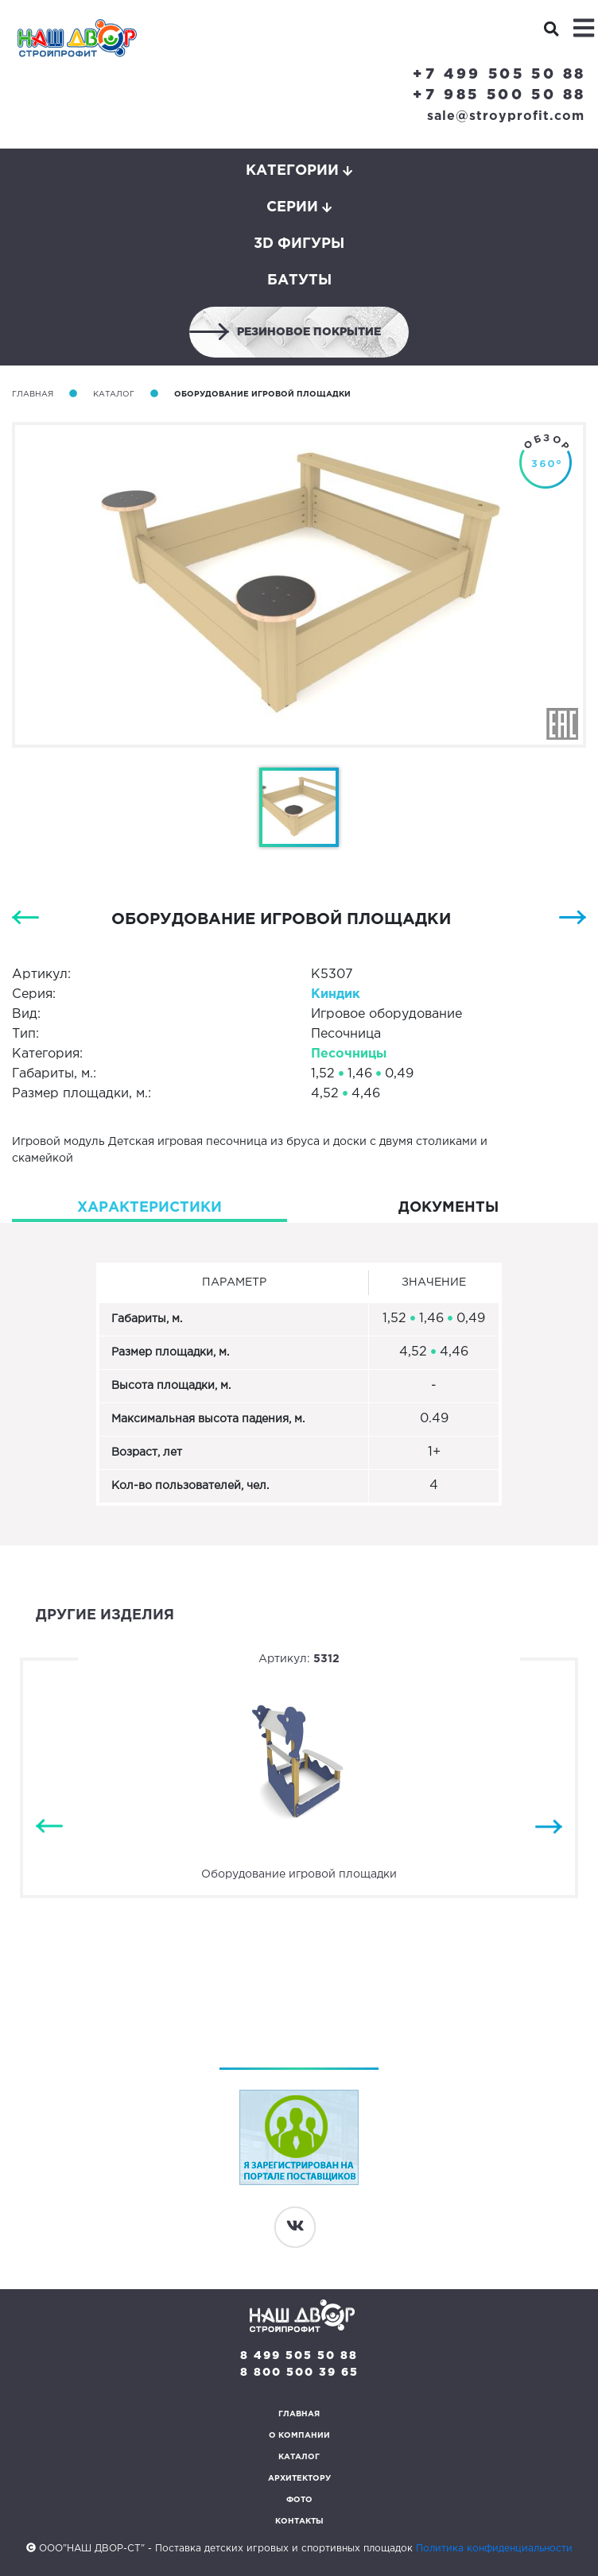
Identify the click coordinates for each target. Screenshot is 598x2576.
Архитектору (299, 2478)
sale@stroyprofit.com (505, 116)
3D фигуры (299, 244)
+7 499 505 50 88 (499, 74)
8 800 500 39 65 (299, 2372)
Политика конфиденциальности (494, 2548)
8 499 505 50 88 (299, 2356)
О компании (299, 2435)
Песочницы (348, 1054)
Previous (49, 1826)
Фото (299, 2500)
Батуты (299, 280)
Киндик (335, 994)
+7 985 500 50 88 (499, 95)
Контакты (299, 2521)
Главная (32, 394)
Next (548, 1826)
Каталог (113, 394)
